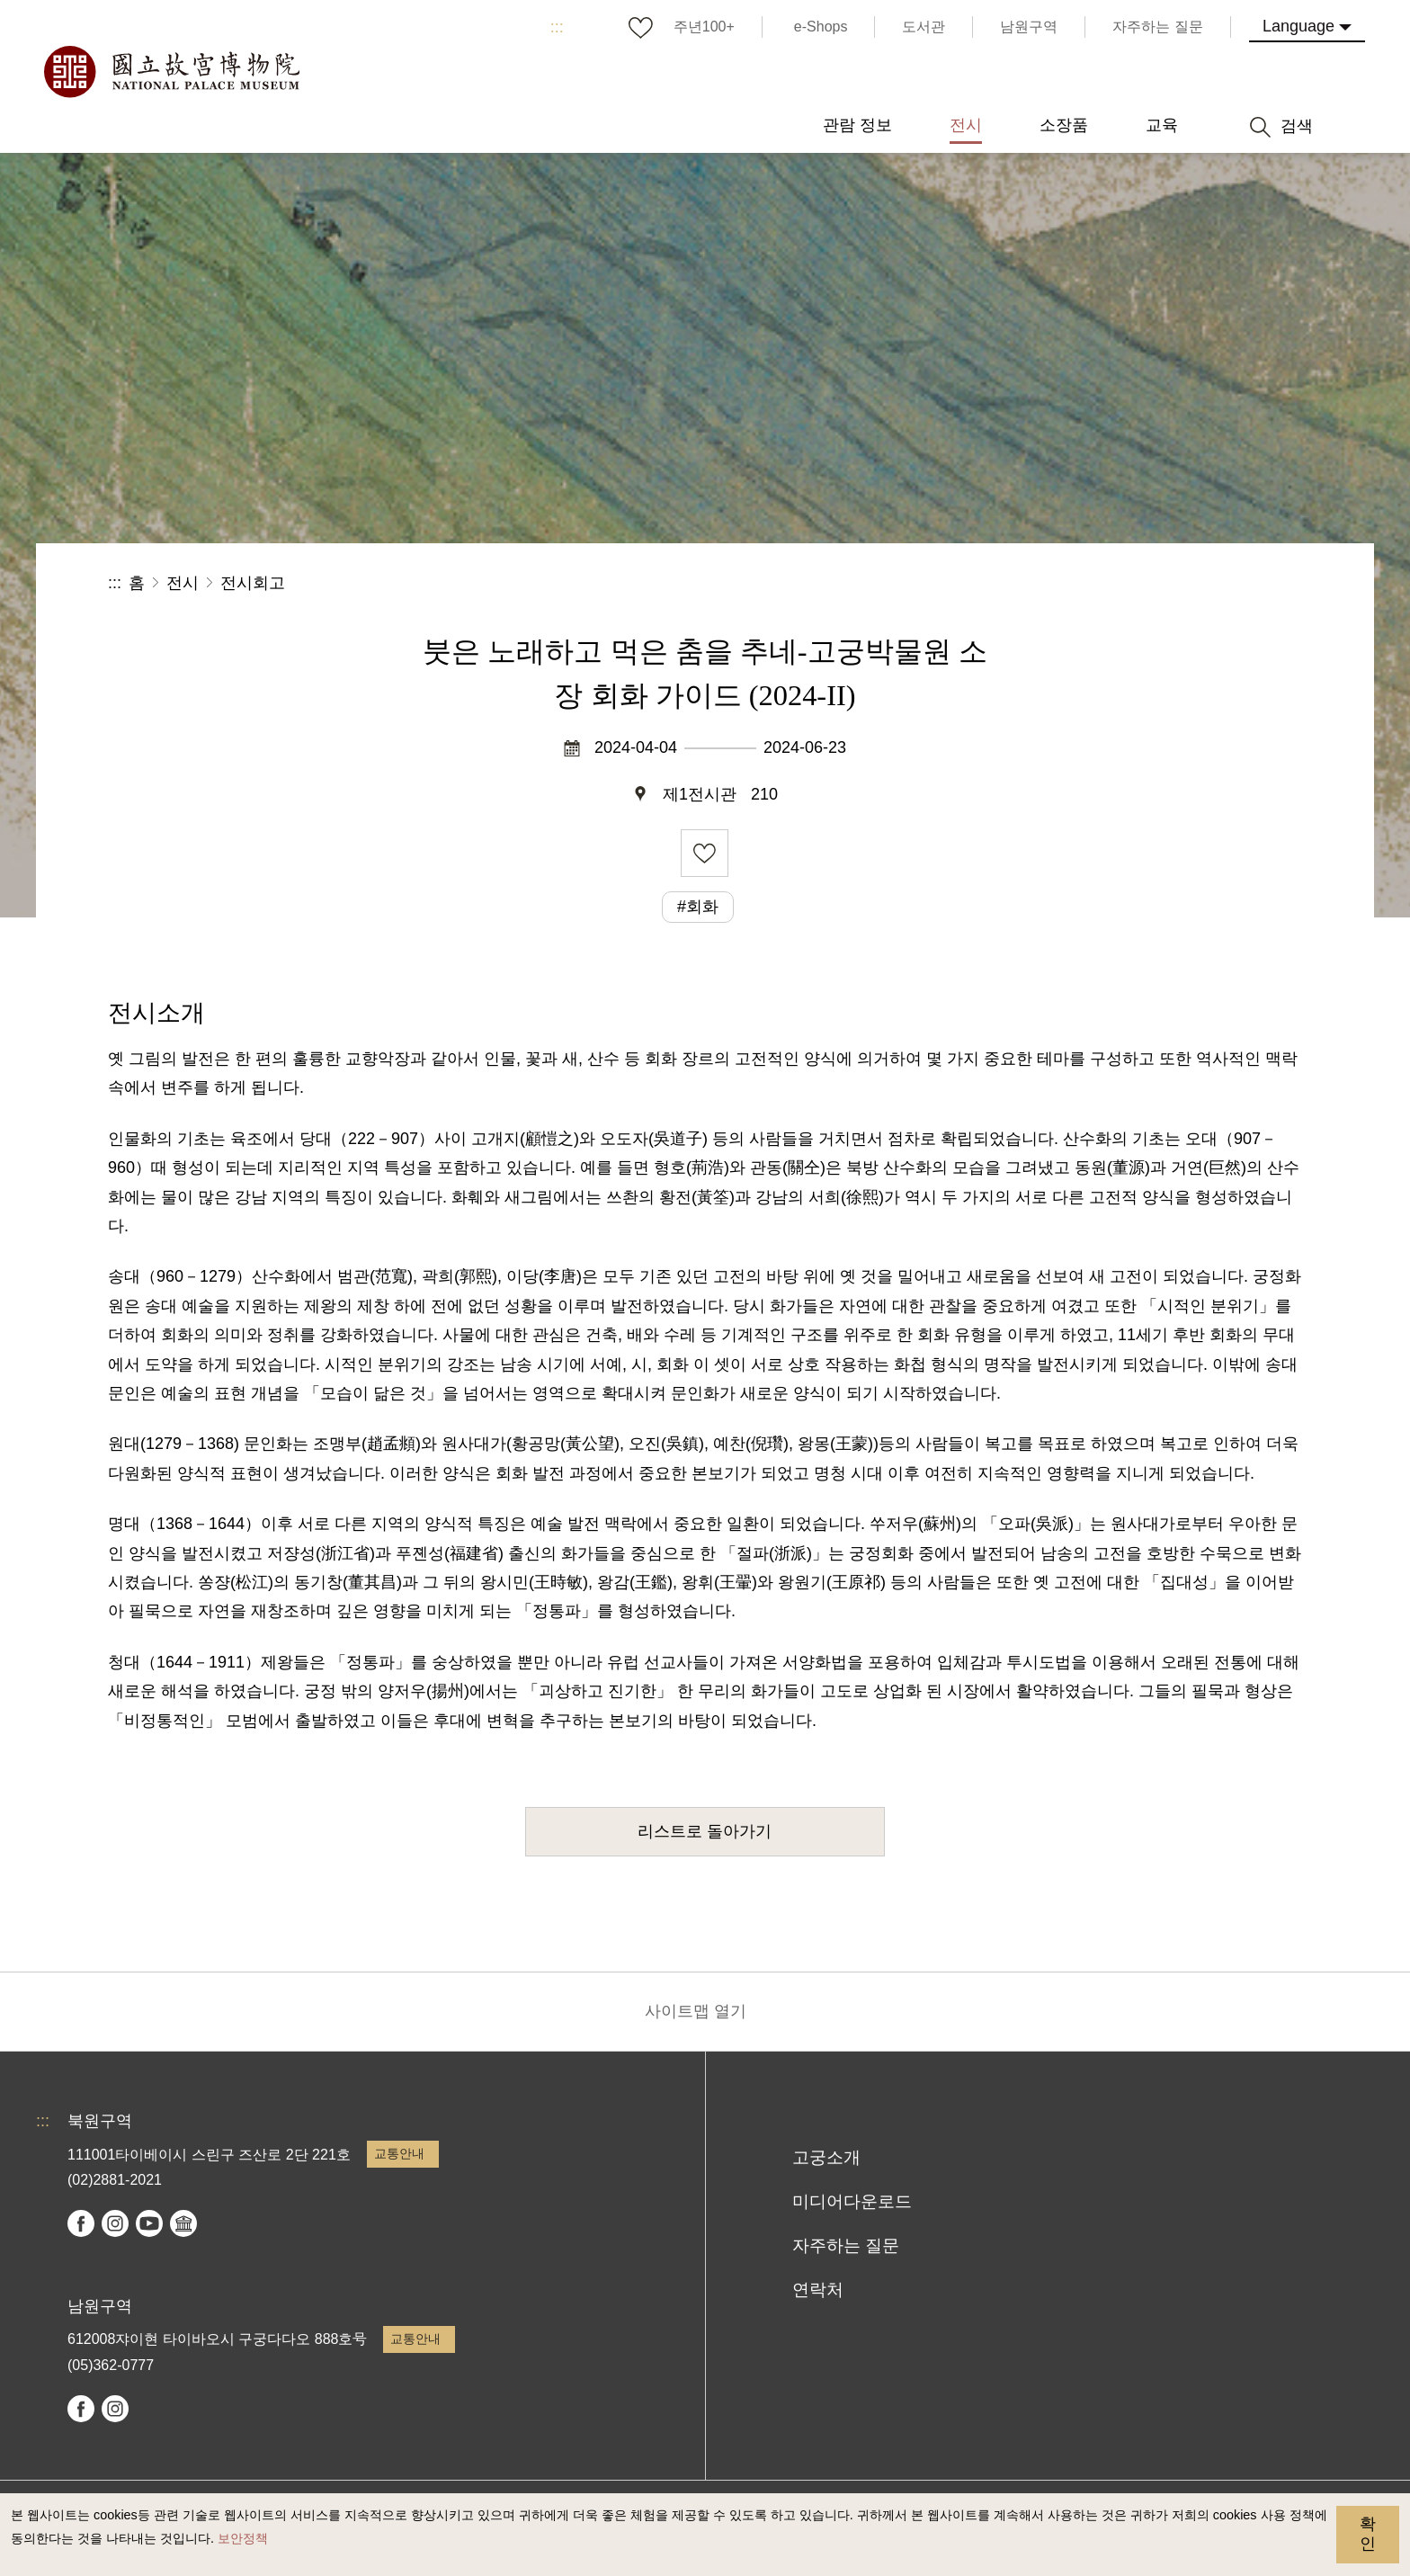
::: (557, 27)
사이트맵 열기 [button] (695, 2011)
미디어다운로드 (852, 2201)
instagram (115, 2223)
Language (1298, 26)
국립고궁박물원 (171, 72)
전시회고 (252, 583)
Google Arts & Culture (183, 2223)
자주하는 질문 (845, 2245)
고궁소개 (826, 2157)
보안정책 (243, 2538)
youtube (149, 2223)
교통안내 (399, 2153)
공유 (1105, 583)
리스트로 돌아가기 (705, 1831)
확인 (1368, 2534)
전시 (182, 583)
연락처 (817, 2289)
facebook (80, 2223)
